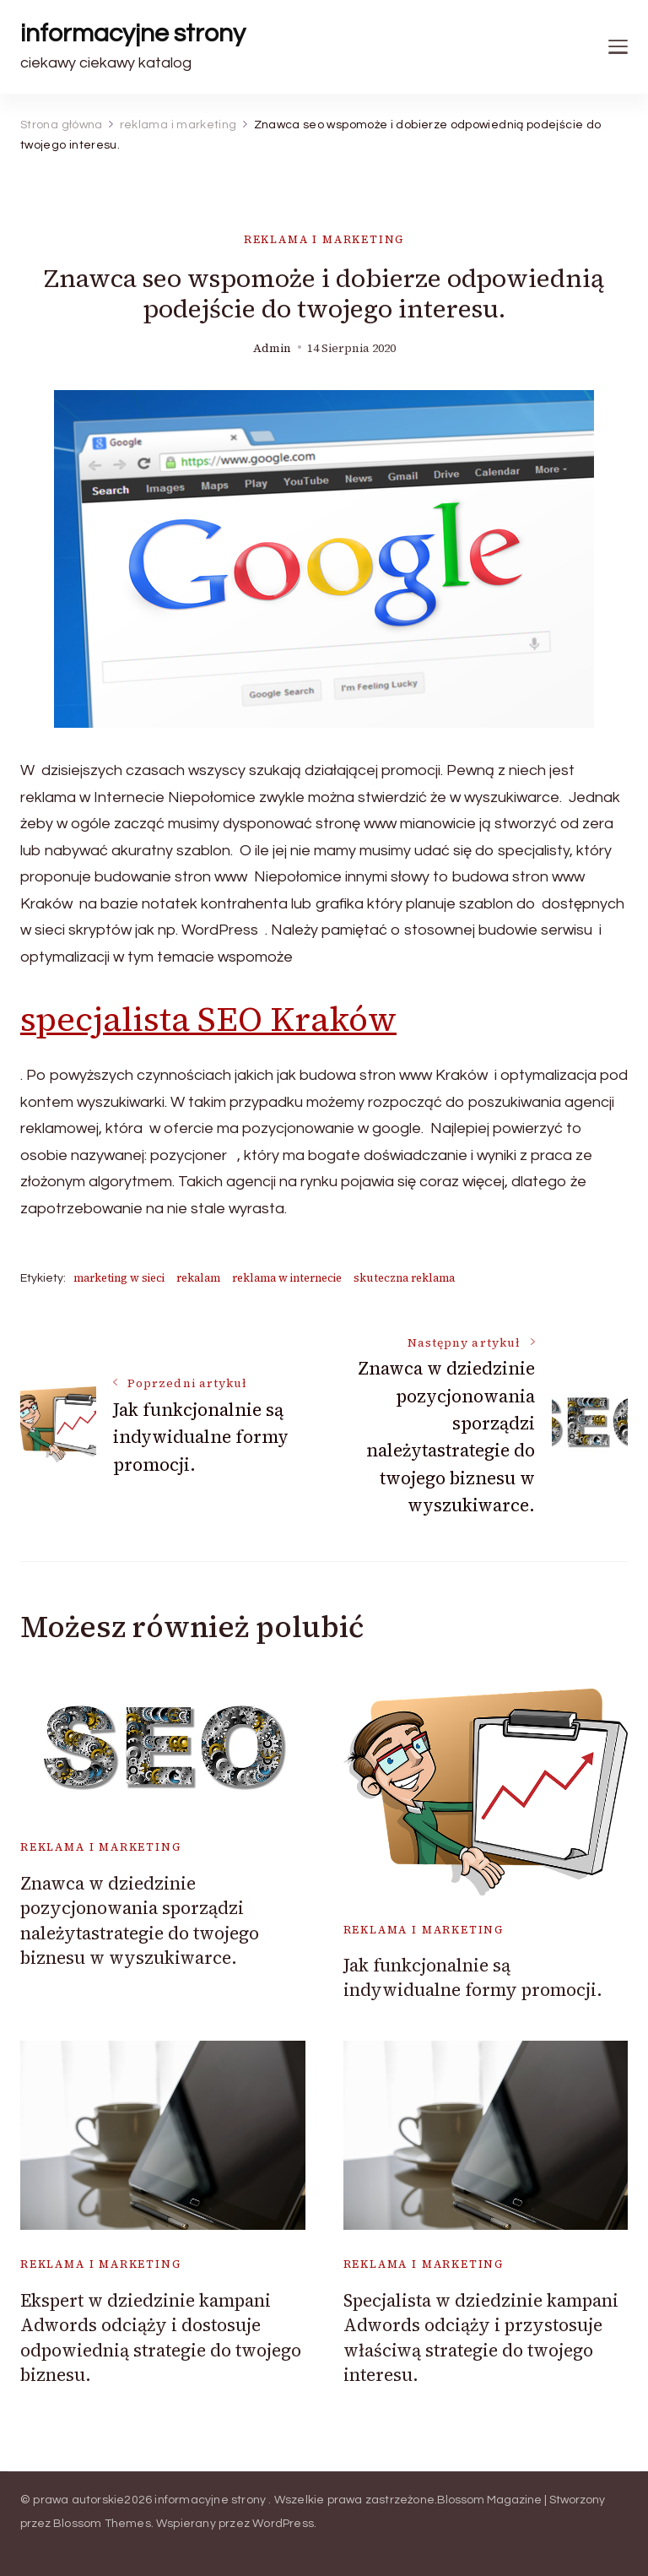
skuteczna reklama (404, 1278)
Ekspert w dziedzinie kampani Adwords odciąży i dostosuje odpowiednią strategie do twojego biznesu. (160, 2337)
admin (272, 348)
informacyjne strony (133, 33)
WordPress (283, 2524)
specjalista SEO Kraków (208, 1019)
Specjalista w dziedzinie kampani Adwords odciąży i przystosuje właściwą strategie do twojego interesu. (480, 2337)
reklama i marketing (324, 239)
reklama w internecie (287, 1278)
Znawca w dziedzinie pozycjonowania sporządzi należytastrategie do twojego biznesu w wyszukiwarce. (139, 1920)
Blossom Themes (102, 2524)
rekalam (198, 1278)
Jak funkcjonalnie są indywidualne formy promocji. (472, 1977)
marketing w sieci (119, 1278)
